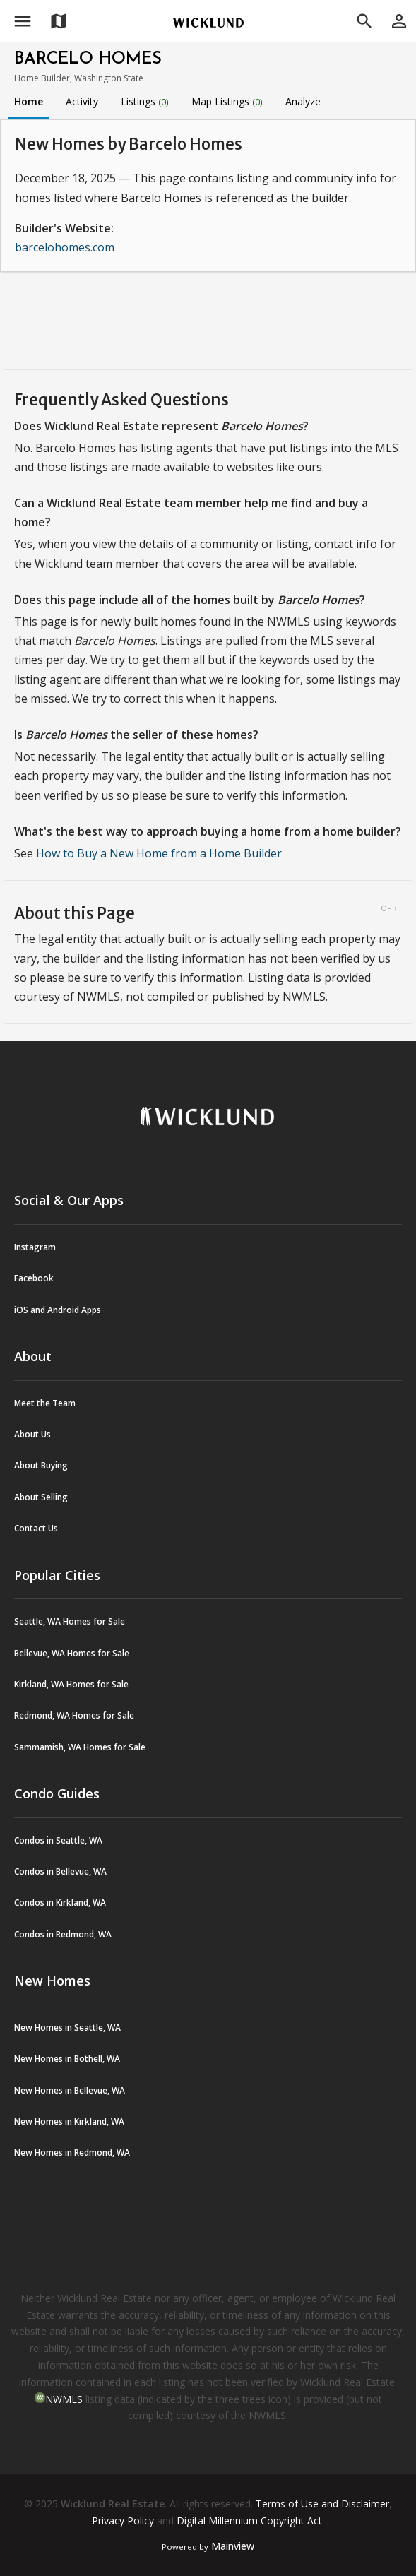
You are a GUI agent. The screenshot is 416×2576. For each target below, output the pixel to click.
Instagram (35, 1247)
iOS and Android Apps (57, 1310)
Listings (145, 101)
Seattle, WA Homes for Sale (69, 1621)
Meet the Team (45, 1403)
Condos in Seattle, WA (58, 1840)
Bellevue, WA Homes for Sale (71, 1653)
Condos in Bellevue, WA (60, 1871)
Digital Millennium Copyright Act (249, 2520)
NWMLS (64, 2399)
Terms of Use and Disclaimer (322, 2503)
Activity (82, 101)
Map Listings (227, 101)
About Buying (41, 1465)
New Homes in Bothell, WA (67, 2059)
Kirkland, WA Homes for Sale (71, 1684)
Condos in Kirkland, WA (60, 1903)
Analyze (303, 101)
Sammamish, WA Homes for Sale (79, 1747)
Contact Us (36, 1528)
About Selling (41, 1497)
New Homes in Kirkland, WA (69, 2121)
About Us (32, 1434)
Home (28, 101)
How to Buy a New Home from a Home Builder (159, 853)
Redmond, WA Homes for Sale (74, 1715)
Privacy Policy (123, 2520)
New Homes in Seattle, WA (67, 2028)
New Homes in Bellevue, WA (69, 2090)
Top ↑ (387, 908)
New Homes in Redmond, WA (72, 2153)
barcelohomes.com (64, 247)
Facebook (34, 1278)
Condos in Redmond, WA (63, 1934)
